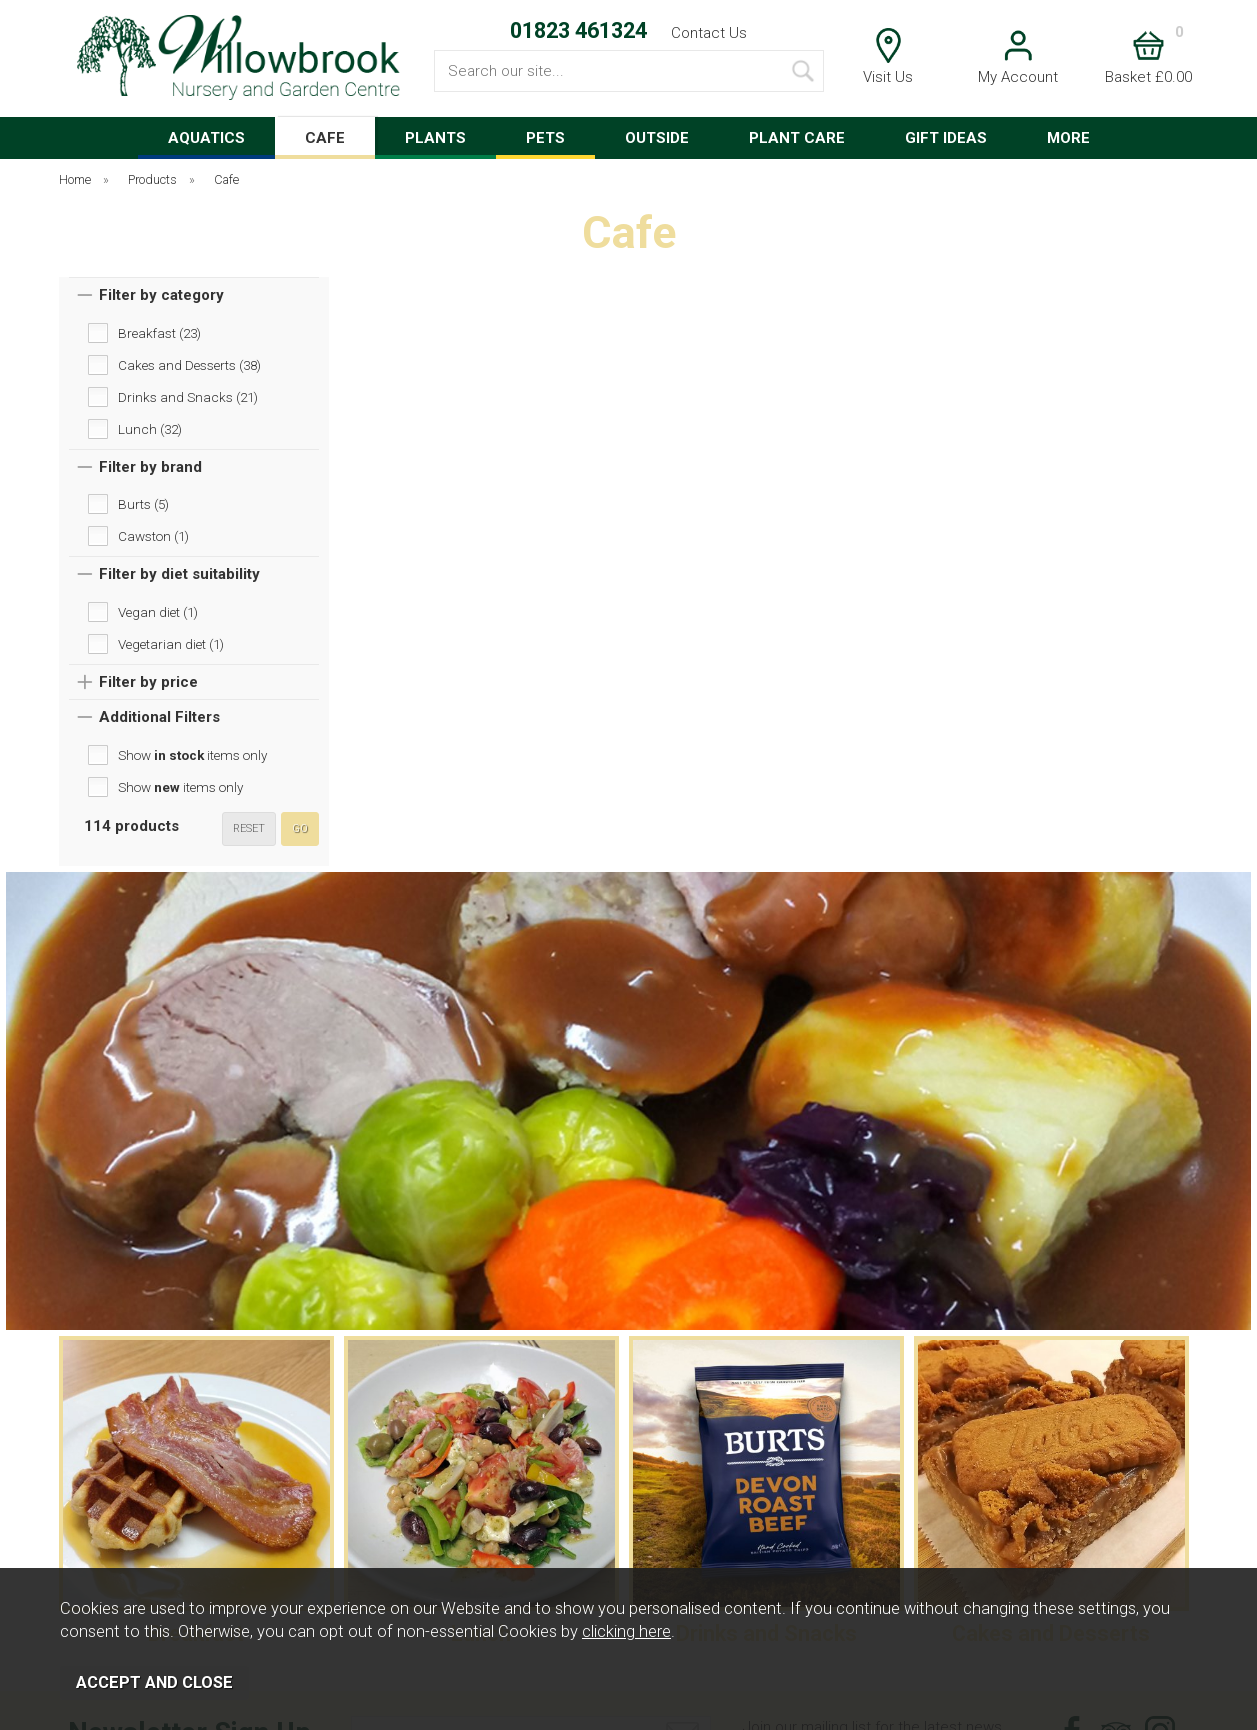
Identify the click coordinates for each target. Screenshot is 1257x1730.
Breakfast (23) (159, 333)
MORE (1068, 138)
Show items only (192, 755)
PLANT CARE (797, 138)
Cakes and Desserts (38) (189, 365)
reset (249, 828)
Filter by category (161, 295)
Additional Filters (159, 717)
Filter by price (148, 682)
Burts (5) (143, 504)
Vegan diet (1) (158, 612)
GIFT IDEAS (946, 138)
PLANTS (435, 138)
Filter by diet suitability (179, 574)
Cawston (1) (153, 536)
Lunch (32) (150, 429)
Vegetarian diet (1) (171, 644)
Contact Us (709, 33)
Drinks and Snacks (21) (188, 397)
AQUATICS (206, 138)
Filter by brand (150, 467)
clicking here (626, 1631)
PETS (545, 138)
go (300, 828)
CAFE (325, 138)
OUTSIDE (657, 138)
